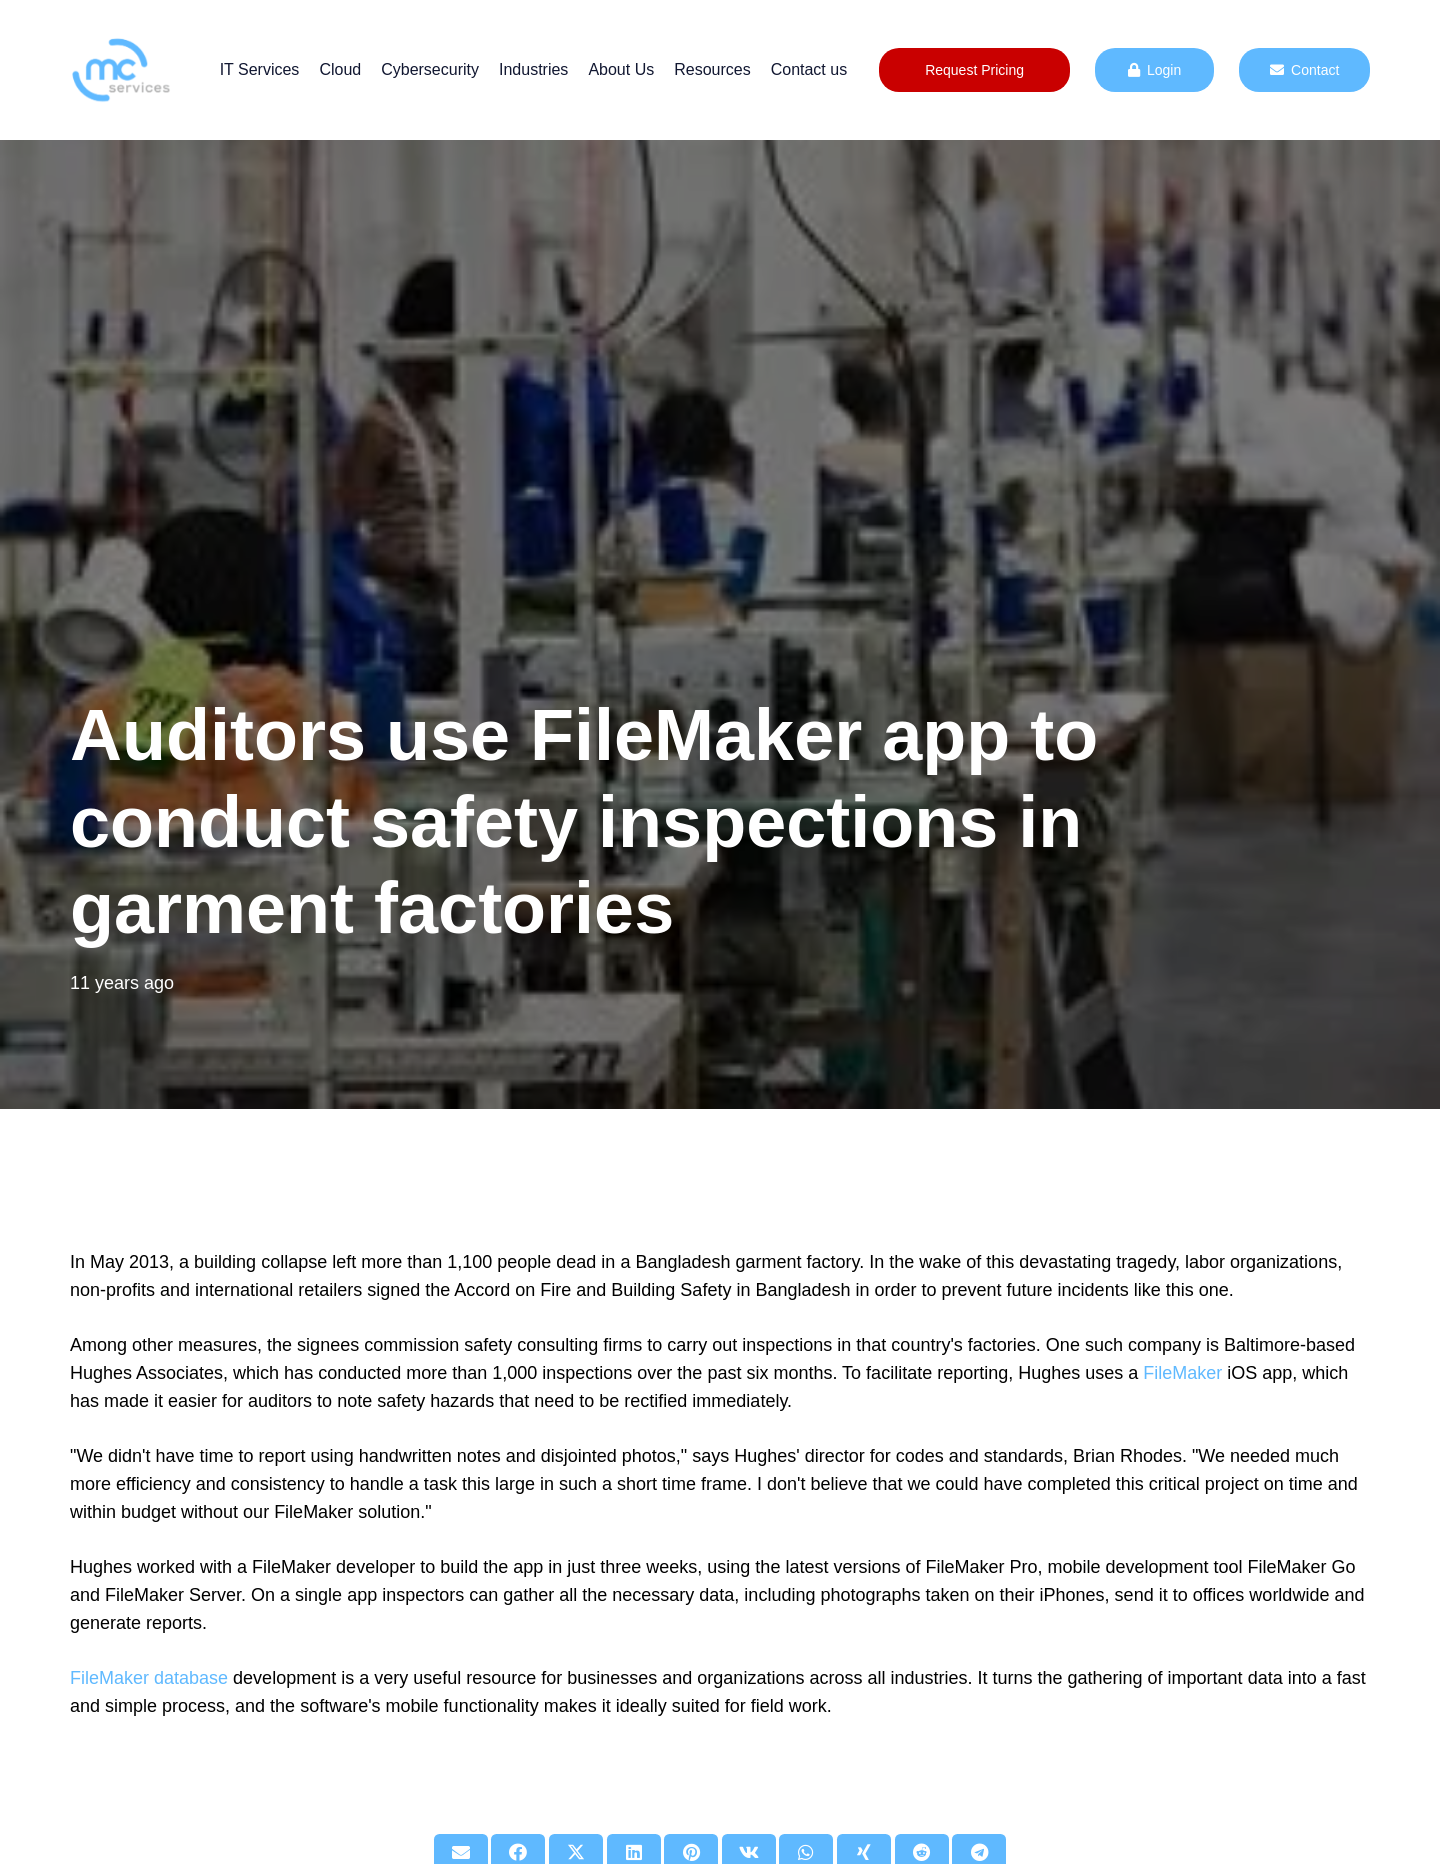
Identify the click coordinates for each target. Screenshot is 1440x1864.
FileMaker (1182, 1373)
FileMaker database (149, 1678)
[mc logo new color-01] (120, 70)
